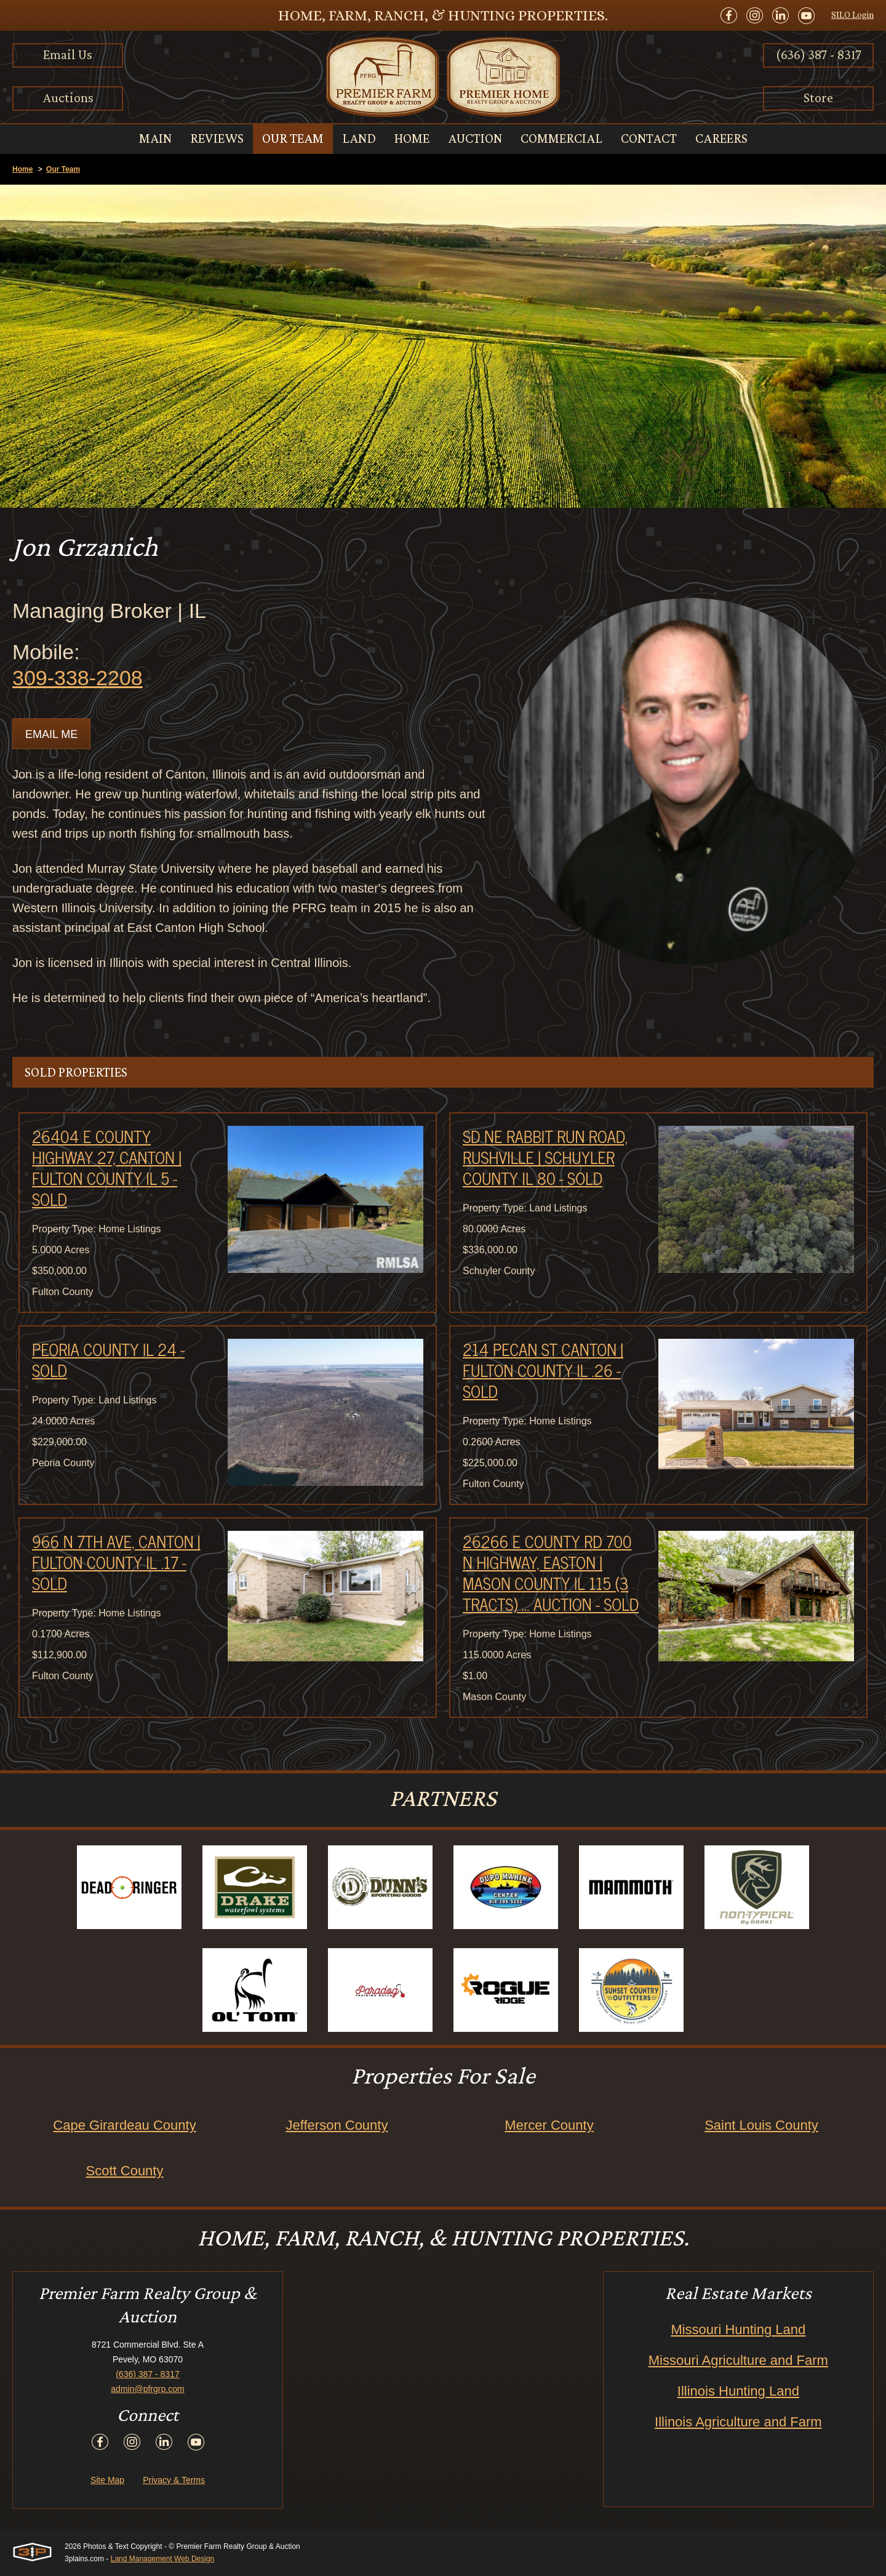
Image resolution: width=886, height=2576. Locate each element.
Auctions (68, 97)
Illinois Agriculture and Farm (738, 2422)
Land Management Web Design (163, 2558)
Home (22, 169)
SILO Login (852, 15)
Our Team (63, 169)
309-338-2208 (77, 677)
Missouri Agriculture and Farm (738, 2360)
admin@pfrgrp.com (147, 2389)
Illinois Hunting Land (738, 2391)
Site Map (107, 2480)
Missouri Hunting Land (738, 2329)
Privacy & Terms (174, 2480)
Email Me (51, 734)
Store (818, 97)
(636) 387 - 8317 (818, 54)
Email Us (67, 54)
